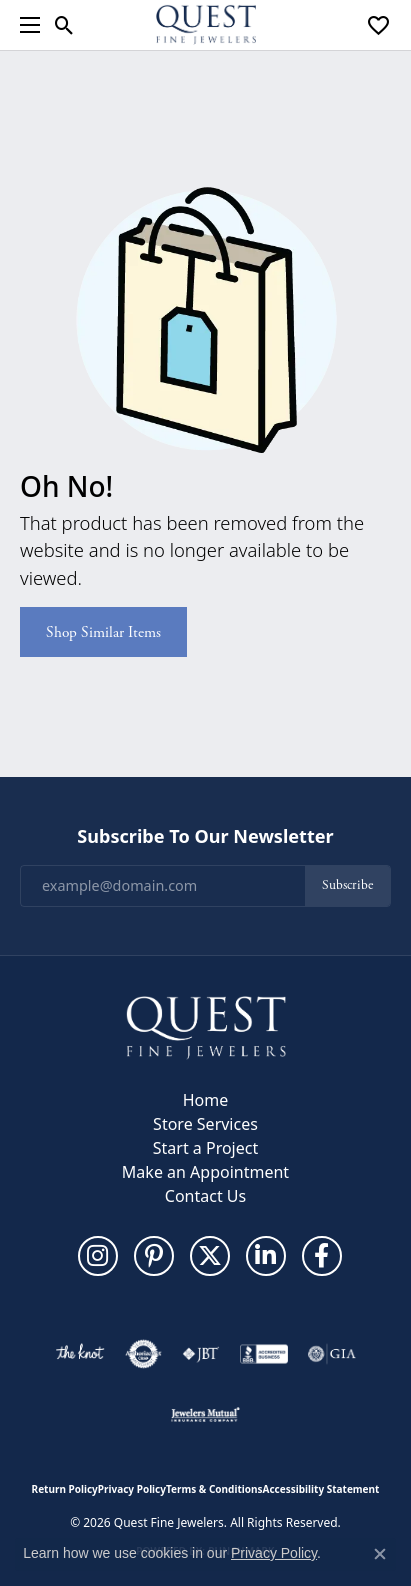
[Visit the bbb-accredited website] (264, 1354)
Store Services (205, 1124)
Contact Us (205, 1196)
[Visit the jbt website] (201, 1354)
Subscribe (347, 885)
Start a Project (205, 1148)
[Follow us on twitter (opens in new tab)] (210, 1256)
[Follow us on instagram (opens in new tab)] (98, 1256)
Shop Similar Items (103, 632)
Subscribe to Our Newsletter (205, 837)
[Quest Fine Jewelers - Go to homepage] (206, 1026)
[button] (64, 25)
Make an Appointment (205, 1172)
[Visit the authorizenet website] (143, 1354)
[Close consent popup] (380, 1554)
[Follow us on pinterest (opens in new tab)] (154, 1256)
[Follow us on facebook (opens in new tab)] (322, 1256)
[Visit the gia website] (332, 1354)
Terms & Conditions (214, 1489)
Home (206, 1100)
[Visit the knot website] (79, 1354)
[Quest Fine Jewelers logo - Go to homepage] (206, 25)
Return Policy (65, 1489)
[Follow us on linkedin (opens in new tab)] (266, 1256)
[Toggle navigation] (25, 25)
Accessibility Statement (321, 1489)
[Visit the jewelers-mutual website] (205, 1414)
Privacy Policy (132, 1489)
